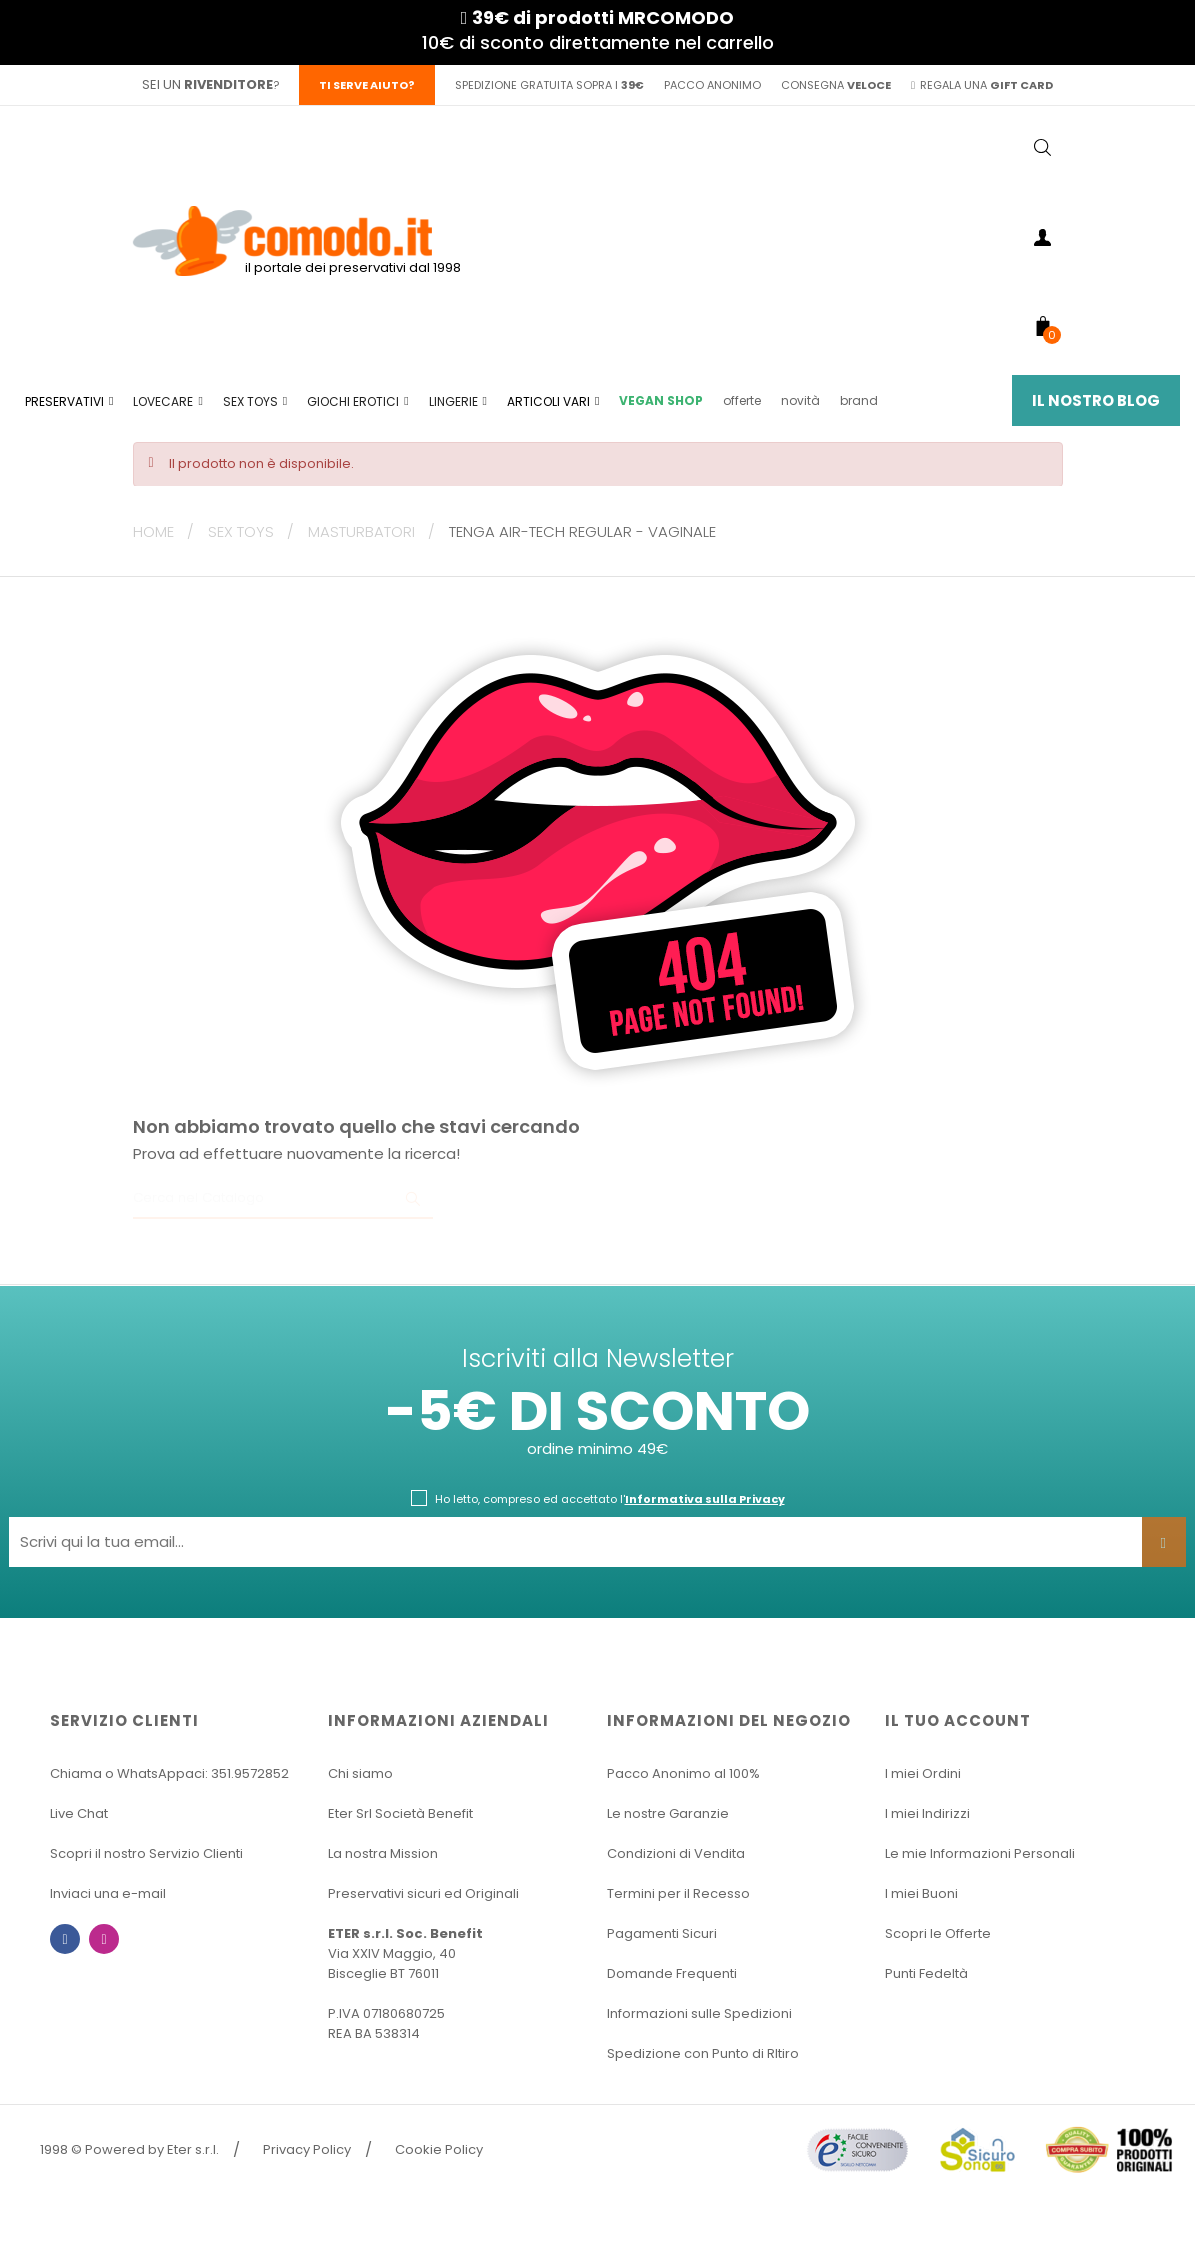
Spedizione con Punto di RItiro (703, 2053)
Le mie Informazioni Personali (980, 1853)
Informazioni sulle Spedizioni (699, 2013)
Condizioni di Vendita (676, 1853)
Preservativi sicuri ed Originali (423, 1893)
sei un (207, 84)
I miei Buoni (921, 1893)
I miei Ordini (923, 1773)
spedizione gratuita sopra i (549, 85)
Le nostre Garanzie (668, 1813)
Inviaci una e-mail (108, 1893)
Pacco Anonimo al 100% (683, 1773)
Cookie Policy (439, 2149)
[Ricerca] (283, 1199)
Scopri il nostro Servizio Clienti (146, 1853)
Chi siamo (360, 1773)
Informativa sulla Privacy (705, 1499)
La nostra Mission (383, 1853)
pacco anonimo (712, 85)
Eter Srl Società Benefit (400, 1813)
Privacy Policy (307, 2149)
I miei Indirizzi (927, 1813)
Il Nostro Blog (1096, 400)
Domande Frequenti (672, 1973)
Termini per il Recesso (678, 1893)
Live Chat (79, 1813)
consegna (836, 85)
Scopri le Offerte (938, 1933)
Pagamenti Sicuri (662, 1933)
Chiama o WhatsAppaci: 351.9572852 (169, 1773)
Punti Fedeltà (926, 1973)
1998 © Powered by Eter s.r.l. (129, 2149)
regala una (982, 85)
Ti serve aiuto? (367, 85)
